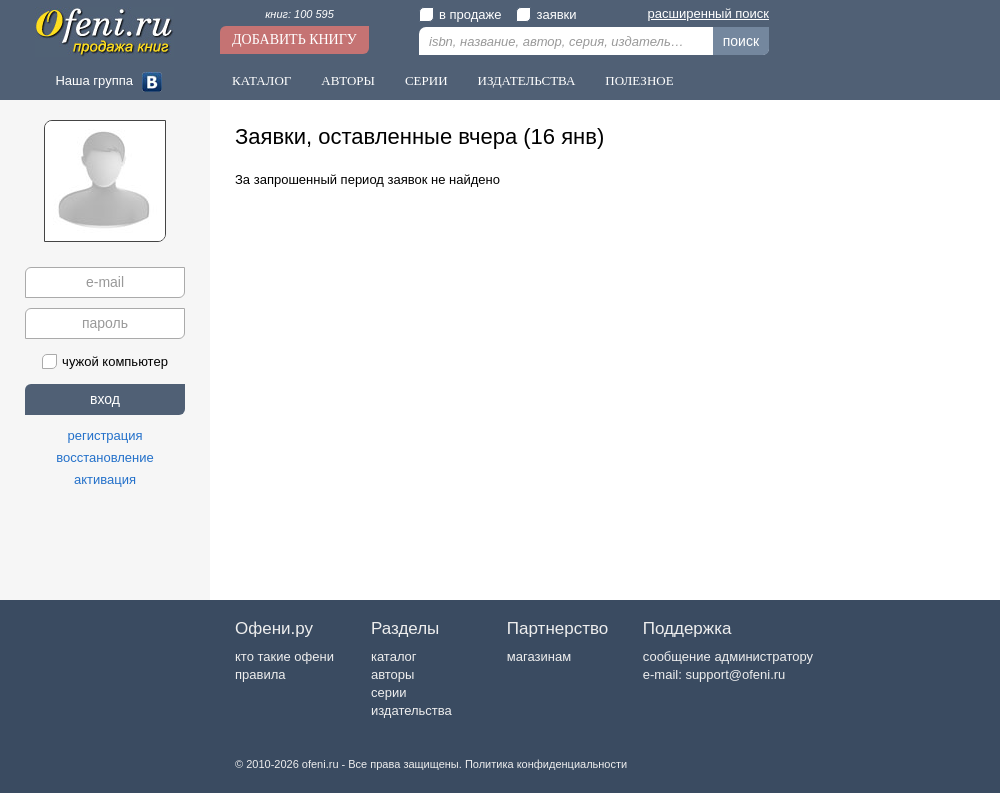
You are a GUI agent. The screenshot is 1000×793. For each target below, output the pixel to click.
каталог (394, 656)
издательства (411, 710)
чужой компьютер (105, 361)
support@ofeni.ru (735, 674)
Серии (426, 80)
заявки (546, 14)
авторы (392, 674)
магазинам (539, 656)
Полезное (639, 80)
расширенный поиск (708, 13)
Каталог (261, 80)
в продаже (460, 14)
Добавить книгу (294, 39)
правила (260, 674)
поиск (741, 41)
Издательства (527, 80)
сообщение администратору (728, 656)
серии (388, 692)
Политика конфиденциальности (546, 764)
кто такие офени (284, 656)
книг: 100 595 (299, 14)
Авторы (348, 80)
